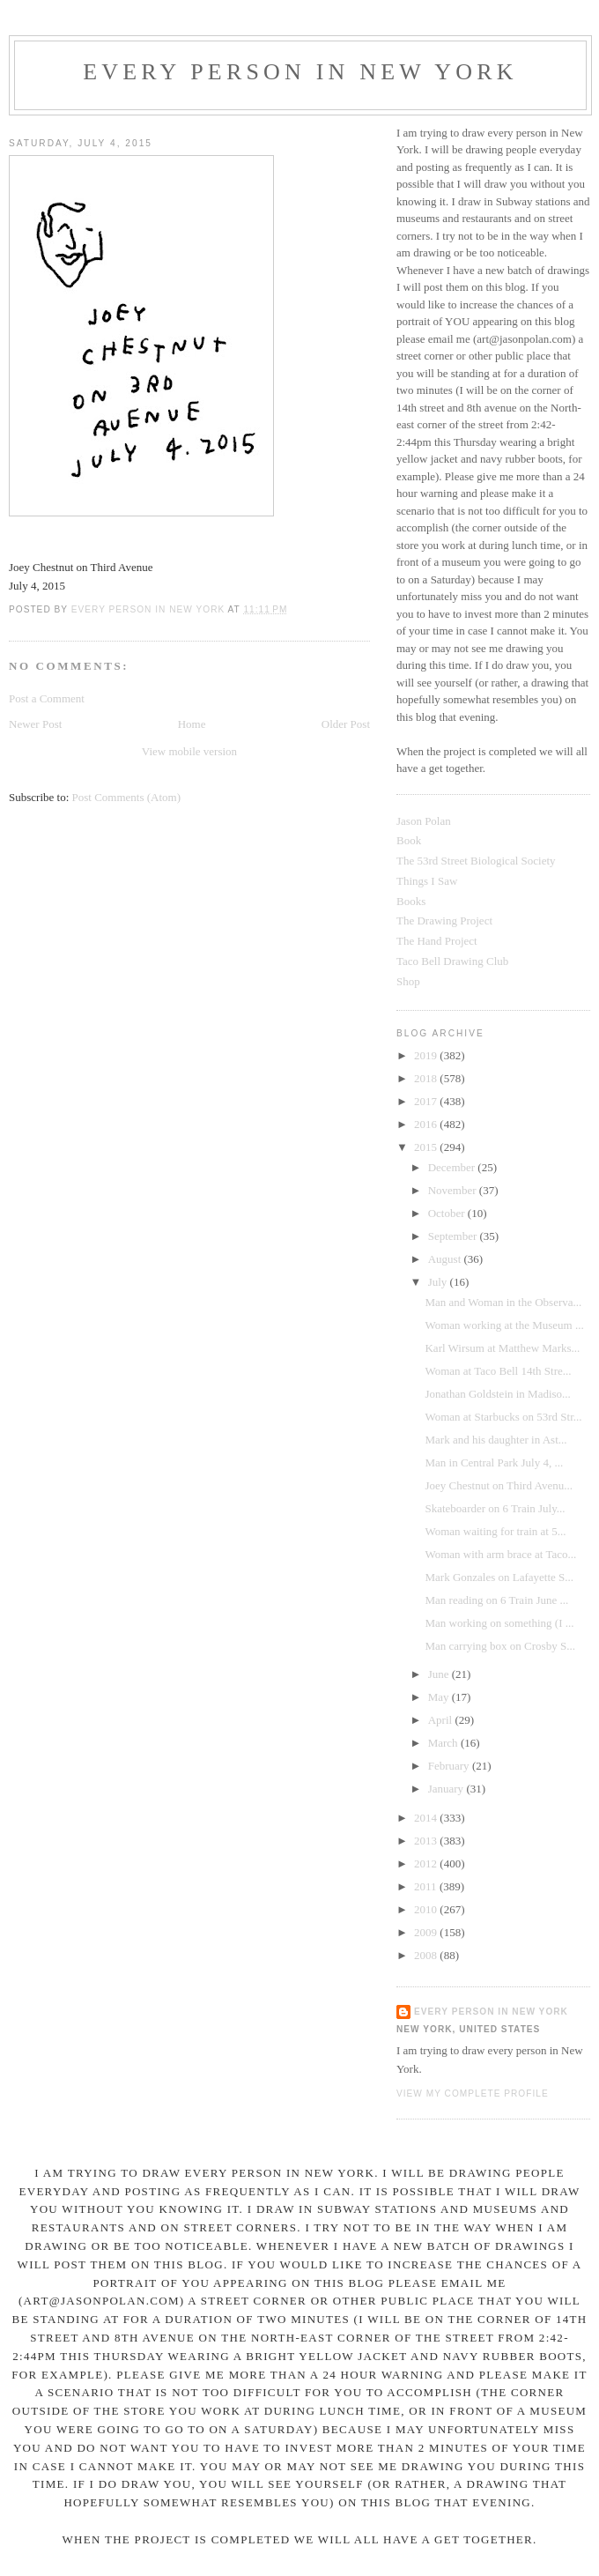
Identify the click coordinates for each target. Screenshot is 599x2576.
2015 (427, 1147)
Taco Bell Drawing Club (452, 961)
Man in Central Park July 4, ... (494, 1462)
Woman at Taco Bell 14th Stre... (498, 1370)
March (444, 1742)
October (448, 1213)
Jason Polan (423, 821)
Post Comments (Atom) (126, 797)
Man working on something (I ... (499, 1622)
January (447, 1788)
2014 (427, 1817)
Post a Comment (47, 698)
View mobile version (189, 751)
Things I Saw (426, 880)
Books (410, 901)
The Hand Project (436, 940)
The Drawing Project (444, 920)
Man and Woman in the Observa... (503, 1302)
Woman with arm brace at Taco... (500, 1554)
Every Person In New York (300, 72)
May (440, 1697)
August (446, 1259)
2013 (427, 1840)
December (453, 1167)
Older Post (346, 724)
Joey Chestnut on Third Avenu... (498, 1485)
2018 (427, 1078)
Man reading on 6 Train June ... (496, 1600)
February (450, 1765)
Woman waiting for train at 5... (495, 1531)
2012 (427, 1863)
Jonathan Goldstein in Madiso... (497, 1393)
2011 (427, 1886)
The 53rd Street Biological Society (476, 860)
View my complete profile (472, 2093)
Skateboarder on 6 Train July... (495, 1508)
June (440, 1674)
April (441, 1719)
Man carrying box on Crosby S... (499, 1645)
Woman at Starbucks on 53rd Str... (503, 1416)
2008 (427, 1955)
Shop (408, 981)
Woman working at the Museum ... (504, 1325)
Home (192, 724)
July (439, 1281)
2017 (427, 1101)
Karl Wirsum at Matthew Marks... (502, 1348)
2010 (427, 1909)
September (454, 1236)
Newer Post (35, 724)
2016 (427, 1124)
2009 (427, 1932)
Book (408, 840)
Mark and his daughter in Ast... (495, 1439)
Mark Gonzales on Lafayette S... (499, 1577)
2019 (427, 1055)
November (453, 1190)
